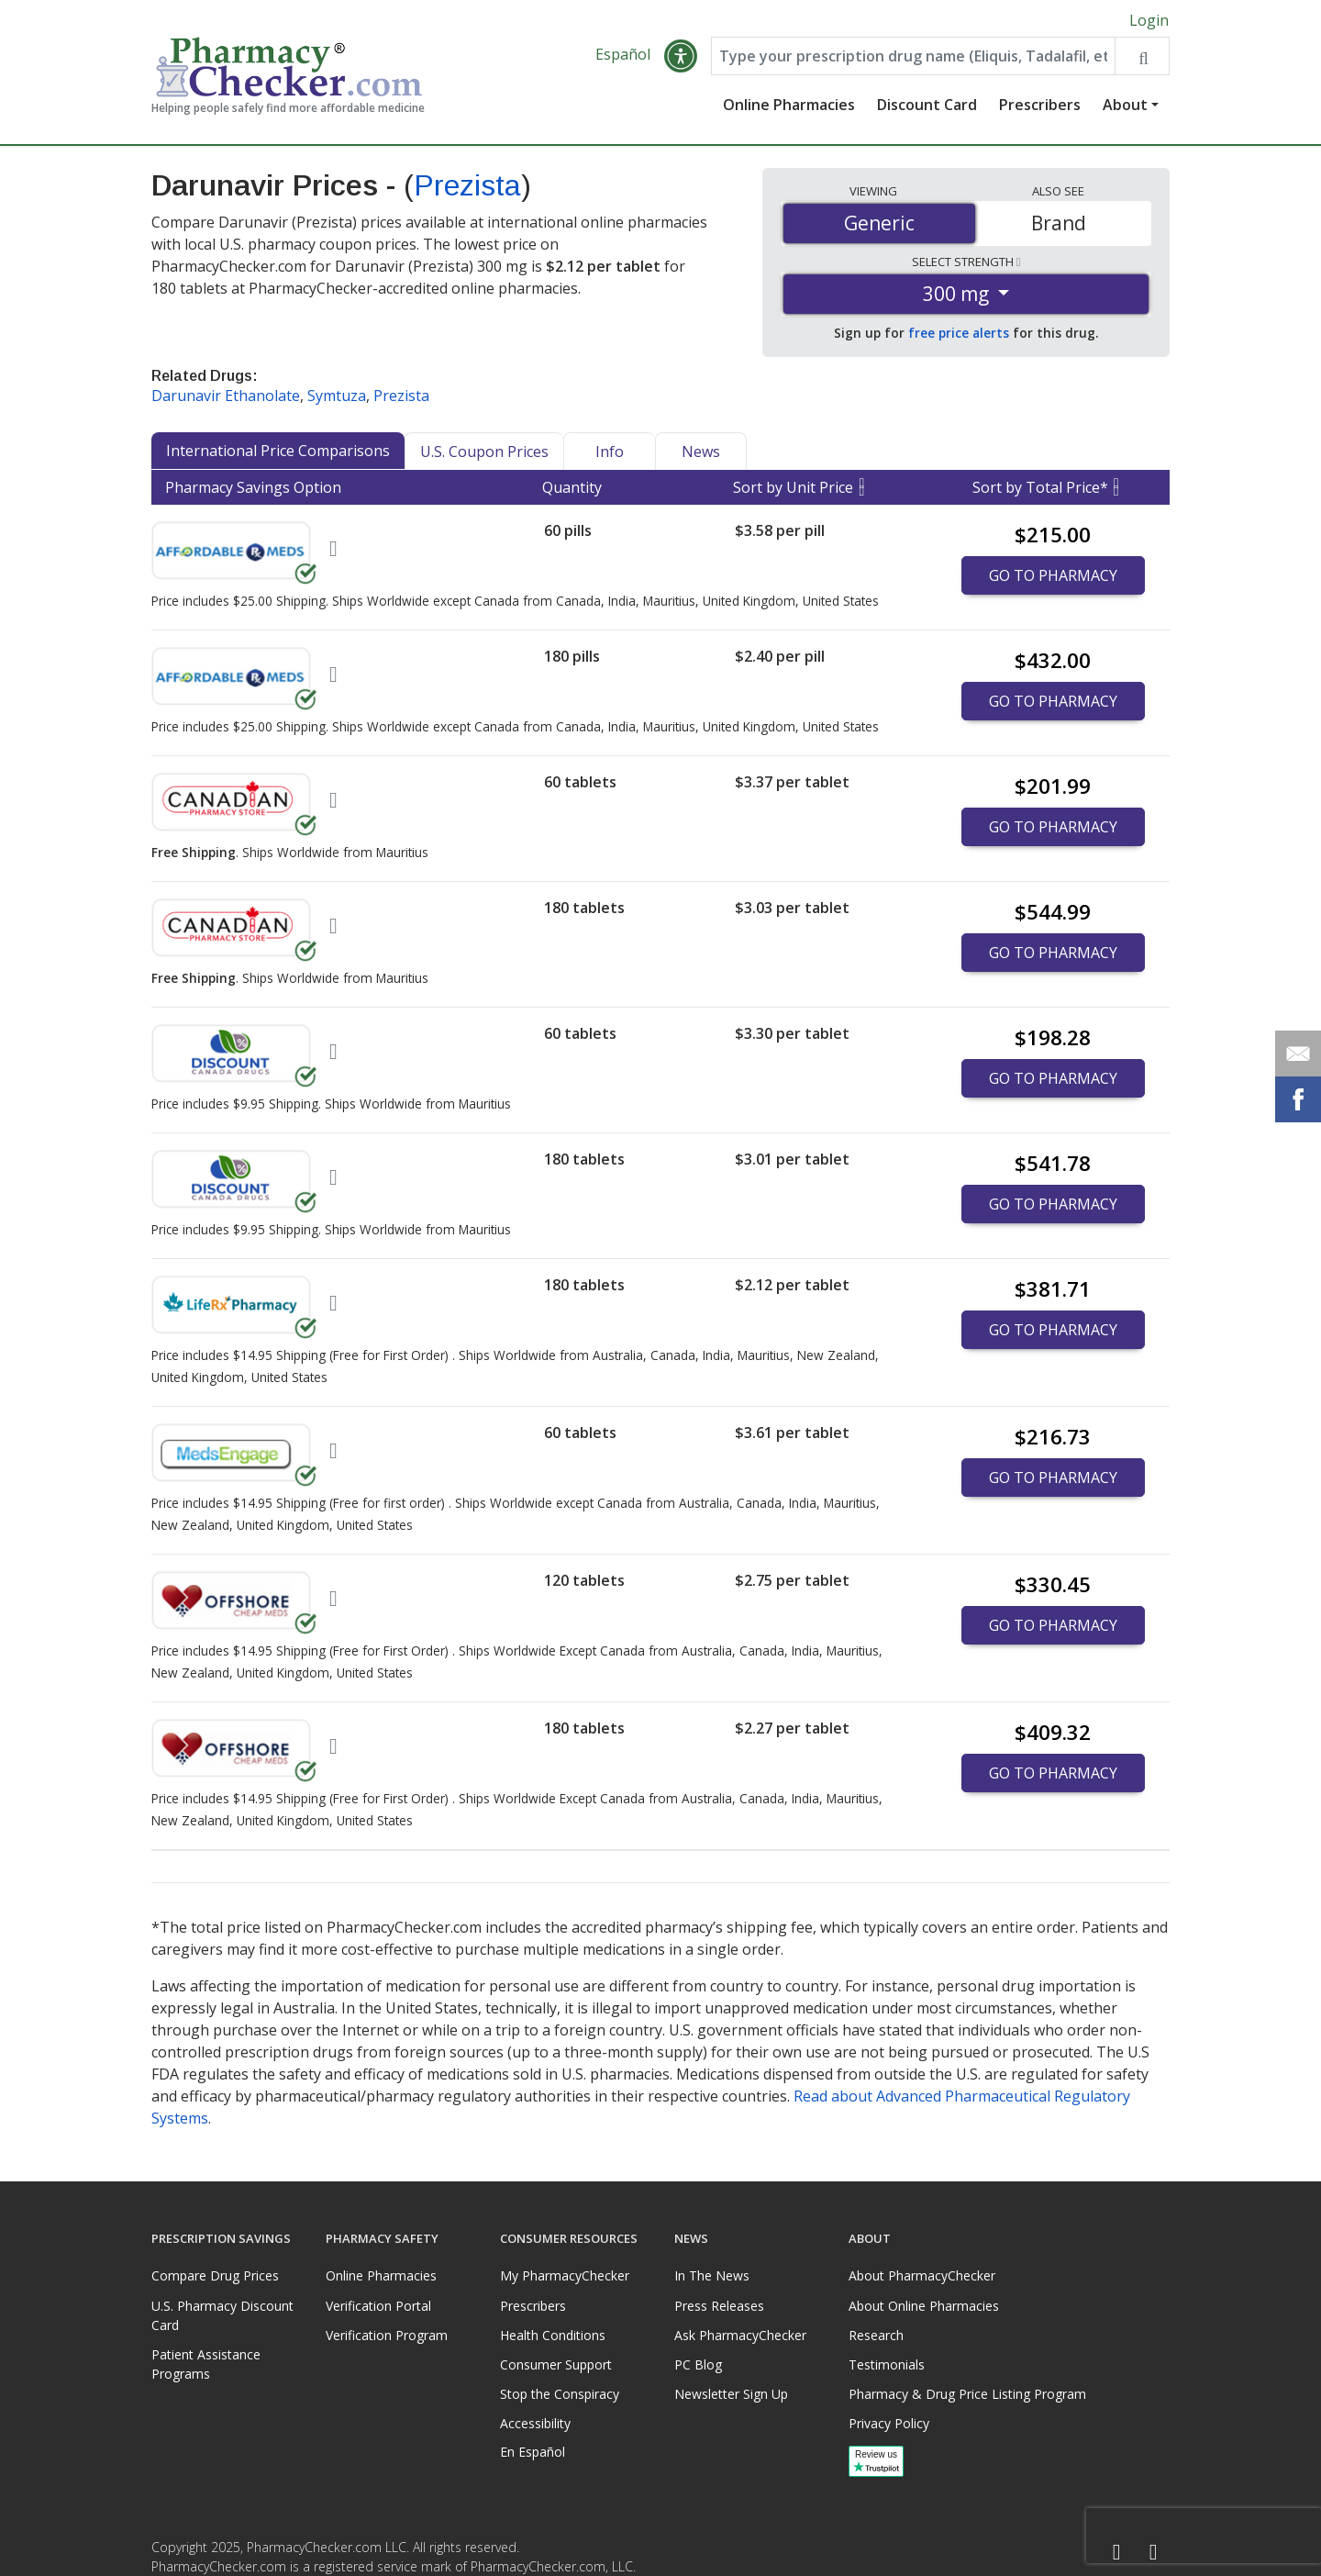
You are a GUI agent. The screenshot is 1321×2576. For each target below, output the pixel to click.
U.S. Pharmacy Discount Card (222, 2315)
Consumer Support (556, 2364)
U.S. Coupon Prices (484, 452)
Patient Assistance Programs (206, 2364)
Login (1149, 20)
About (1125, 105)
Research (876, 2335)
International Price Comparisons (278, 451)
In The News (711, 2275)
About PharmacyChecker (922, 2275)
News (701, 452)
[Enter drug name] (913, 57)
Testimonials (887, 2364)
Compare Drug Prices (215, 2275)
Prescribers (1040, 105)
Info (609, 452)
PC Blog (698, 2364)
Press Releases (719, 2305)
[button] (680, 56)
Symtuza (336, 396)
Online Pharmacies (789, 105)
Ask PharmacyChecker (740, 2335)
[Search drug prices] (1142, 57)
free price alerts (958, 333)
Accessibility (535, 2423)
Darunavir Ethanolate (225, 396)
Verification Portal (378, 2305)
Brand (1058, 223)
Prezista (467, 186)
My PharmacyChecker (564, 2275)
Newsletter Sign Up (731, 2394)
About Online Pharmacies (924, 2305)
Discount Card (927, 105)
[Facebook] (1116, 2552)
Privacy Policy (889, 2423)
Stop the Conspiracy (559, 2394)
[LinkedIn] (1153, 2552)
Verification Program (387, 2335)
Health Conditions (552, 2335)
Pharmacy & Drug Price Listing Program (967, 2394)
